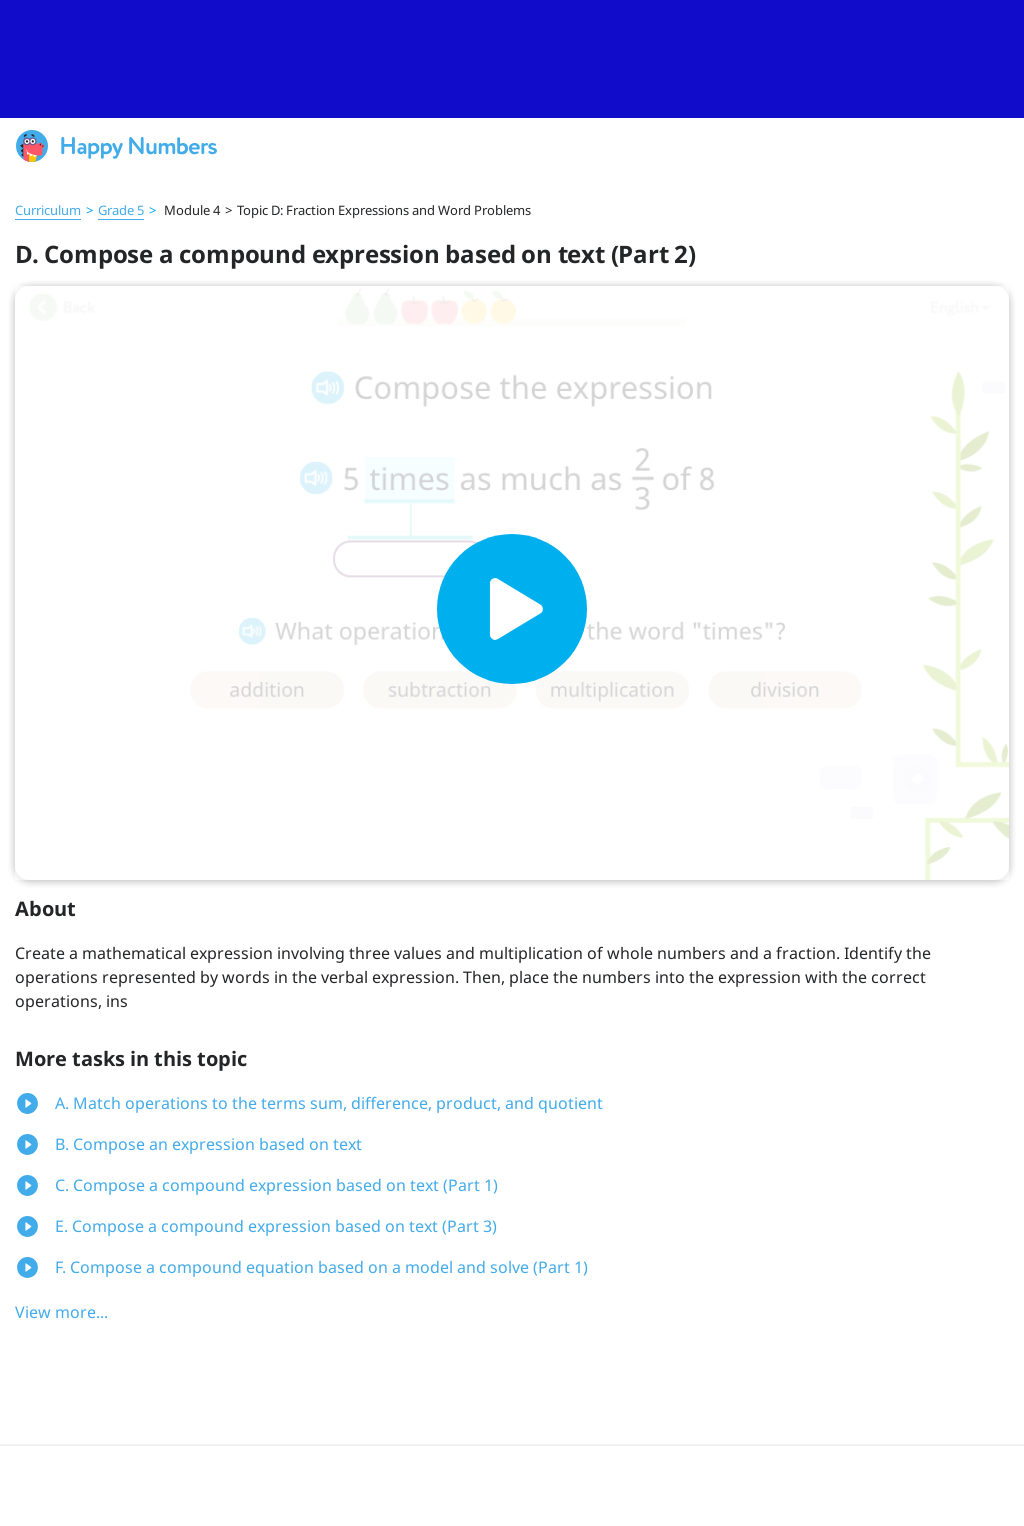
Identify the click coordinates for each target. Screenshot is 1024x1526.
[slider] (512, 59)
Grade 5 (121, 210)
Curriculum (48, 210)
